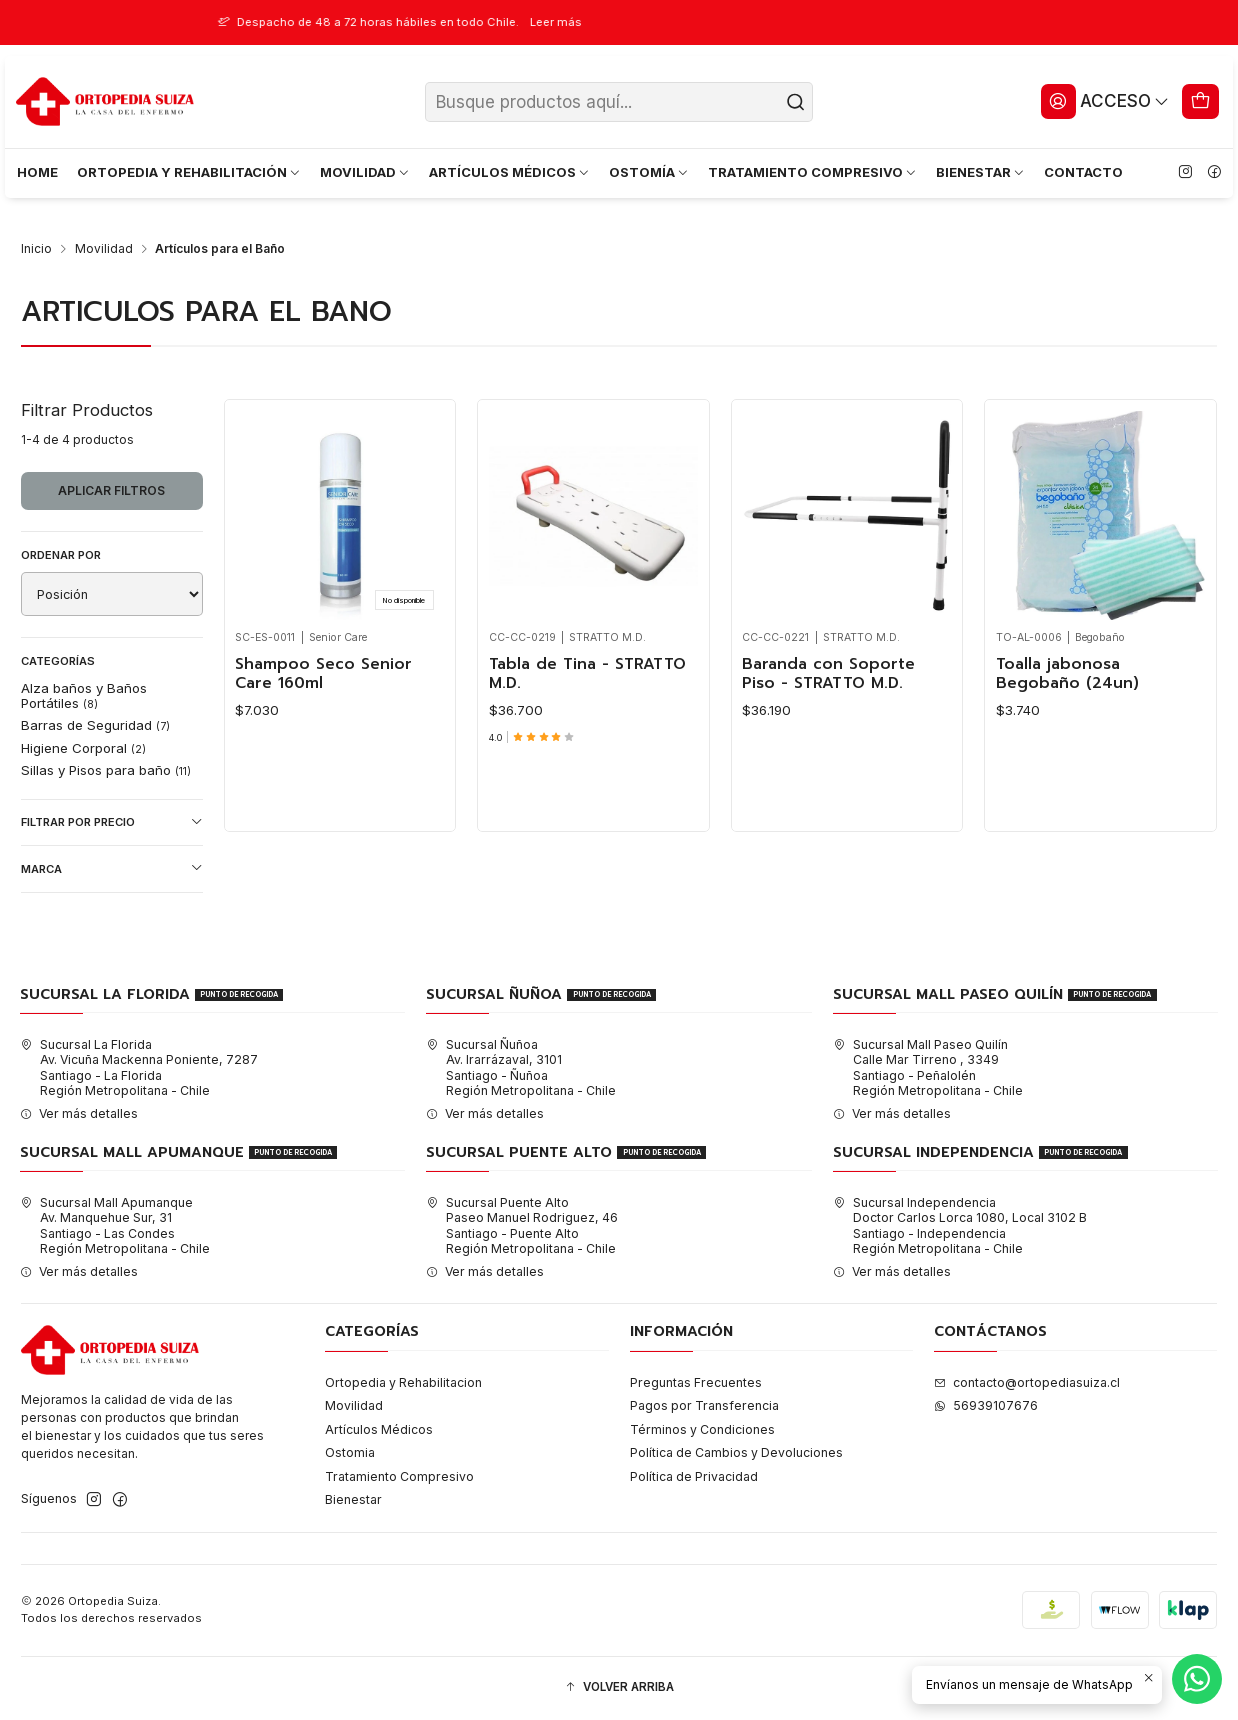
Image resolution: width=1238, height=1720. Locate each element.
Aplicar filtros (111, 490)
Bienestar (353, 1499)
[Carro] (1201, 101)
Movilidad (104, 249)
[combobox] (619, 102)
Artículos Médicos (379, 1429)
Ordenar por (61, 555)
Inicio (36, 249)
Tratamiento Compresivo (399, 1476)
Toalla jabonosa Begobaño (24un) (1067, 674)
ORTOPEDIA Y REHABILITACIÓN (189, 172)
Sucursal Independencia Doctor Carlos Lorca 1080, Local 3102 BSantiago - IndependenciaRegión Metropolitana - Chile (960, 1225)
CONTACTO (1083, 172)
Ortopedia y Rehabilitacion (403, 1382)
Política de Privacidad (694, 1476)
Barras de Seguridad (95, 725)
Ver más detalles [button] (79, 1113)
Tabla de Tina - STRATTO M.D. (587, 674)
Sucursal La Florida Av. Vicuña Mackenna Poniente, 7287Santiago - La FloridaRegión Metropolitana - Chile (139, 1067)
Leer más (645, 22)
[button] (619, 1688)
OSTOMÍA (649, 172)
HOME (37, 172)
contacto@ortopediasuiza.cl (1027, 1382)
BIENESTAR (981, 172)
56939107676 (986, 1405)
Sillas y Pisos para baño (106, 770)
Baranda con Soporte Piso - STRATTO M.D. (828, 674)
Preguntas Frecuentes (696, 1382)
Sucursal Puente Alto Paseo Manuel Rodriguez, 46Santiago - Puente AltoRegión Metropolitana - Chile (522, 1225)
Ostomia (350, 1452)
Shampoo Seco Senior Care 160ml (323, 674)
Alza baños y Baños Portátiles (84, 695)
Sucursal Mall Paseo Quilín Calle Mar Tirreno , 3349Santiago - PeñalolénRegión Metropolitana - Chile (928, 1067)
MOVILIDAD (365, 172)
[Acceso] (1105, 101)
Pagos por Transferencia (704, 1405)
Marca (112, 868)
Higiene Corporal (83, 748)
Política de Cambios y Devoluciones (736, 1452)
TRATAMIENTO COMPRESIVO (813, 172)
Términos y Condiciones (702, 1429)
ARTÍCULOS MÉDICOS (510, 172)
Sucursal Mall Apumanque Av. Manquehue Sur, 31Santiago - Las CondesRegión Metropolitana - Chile (115, 1225)
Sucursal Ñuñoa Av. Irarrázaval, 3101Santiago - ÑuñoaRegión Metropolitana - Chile (521, 1067)
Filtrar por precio (112, 822)
